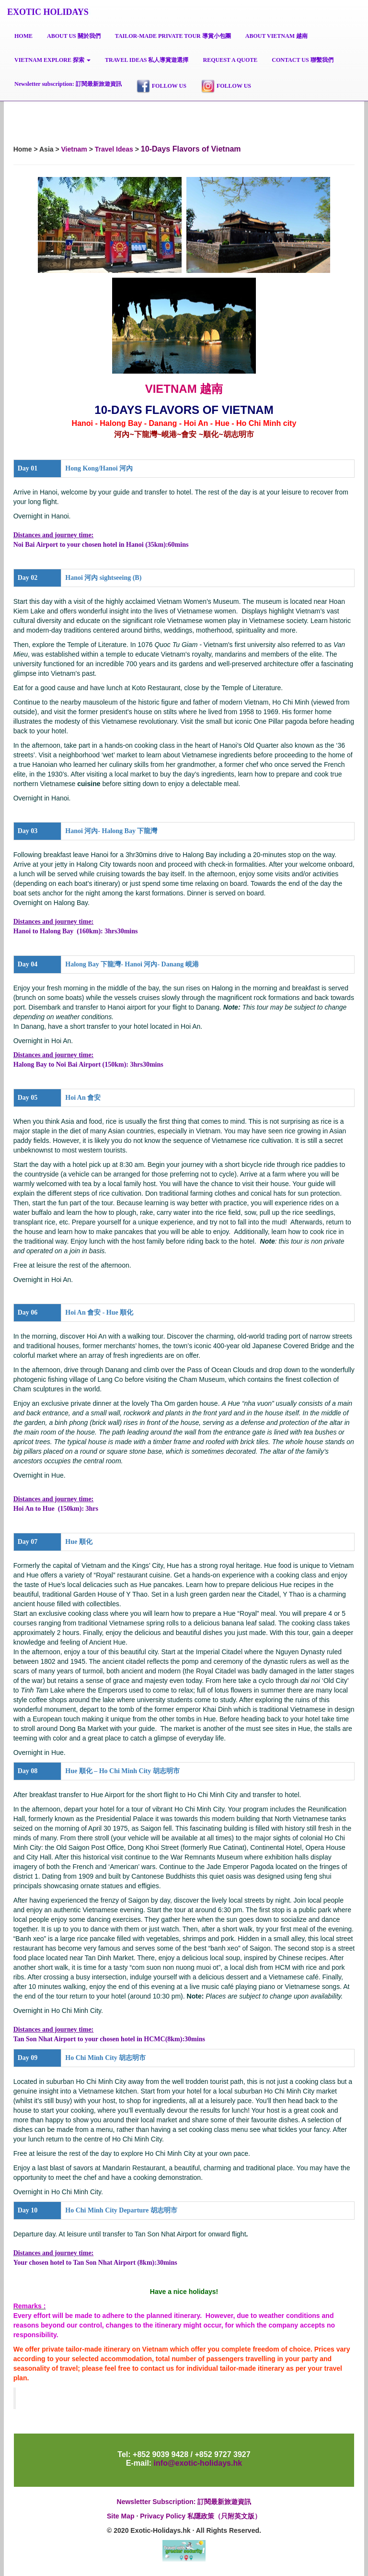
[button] (52, 60)
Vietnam (74, 149)
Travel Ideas (114, 149)
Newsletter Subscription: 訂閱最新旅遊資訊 (184, 2501)
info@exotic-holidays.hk (196, 2463)
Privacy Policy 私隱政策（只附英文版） (200, 2516)
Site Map (121, 2516)
